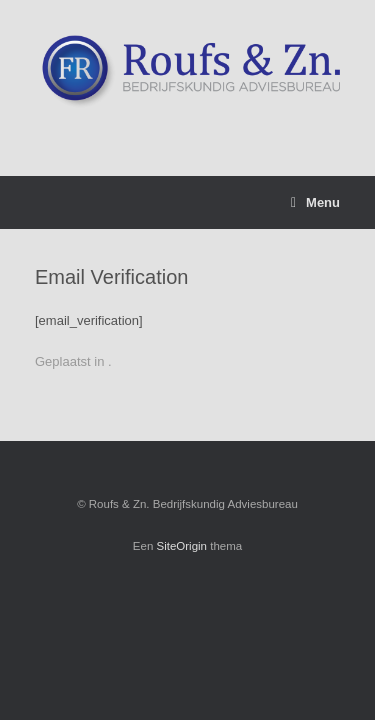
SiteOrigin (182, 546)
